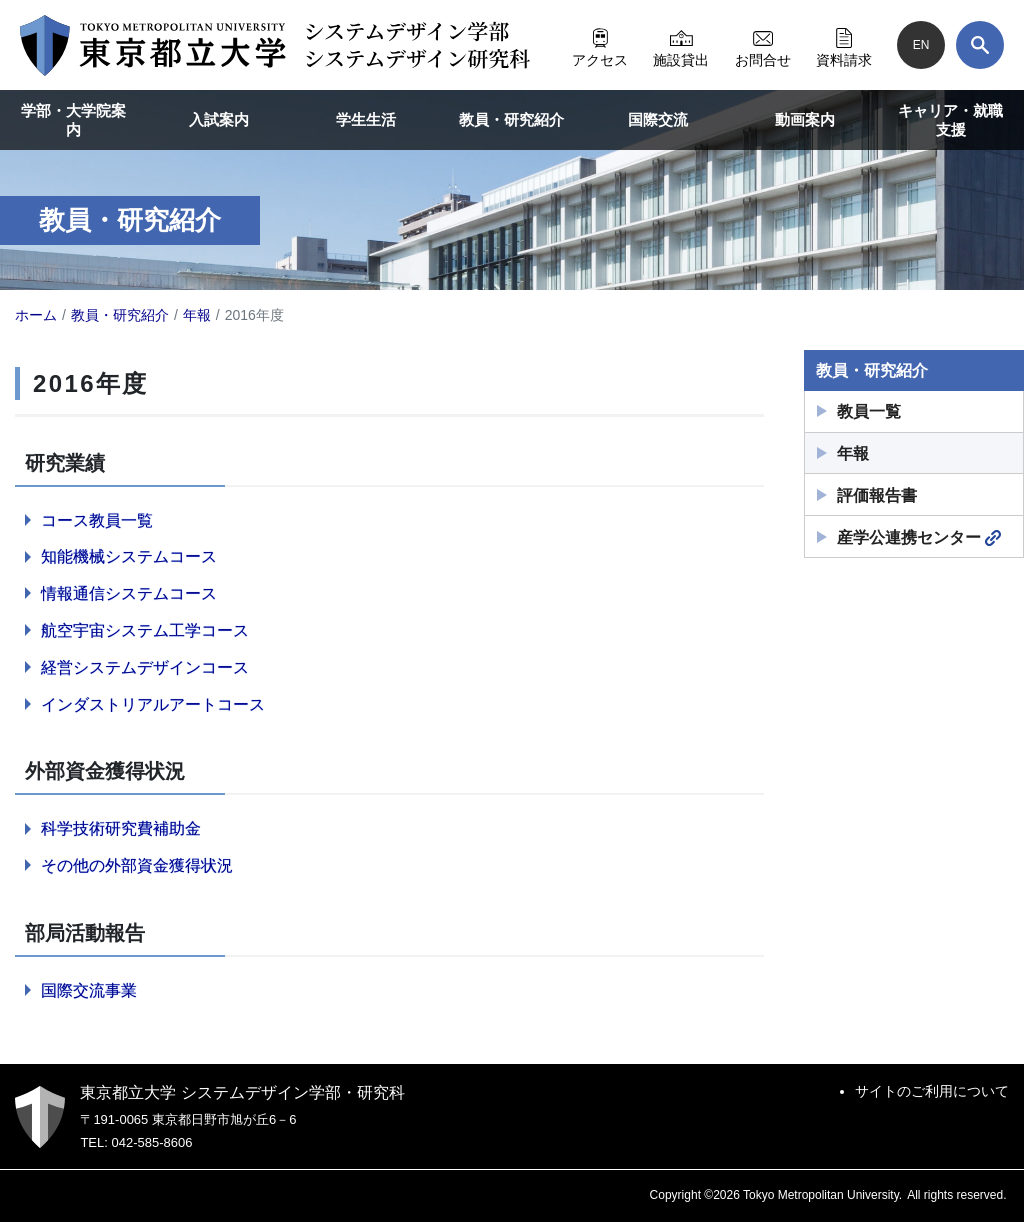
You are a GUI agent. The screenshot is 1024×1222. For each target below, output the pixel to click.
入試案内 (219, 119)
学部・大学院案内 (73, 120)
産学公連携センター (919, 538)
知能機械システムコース (129, 556)
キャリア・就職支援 (950, 120)
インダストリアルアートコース (153, 704)
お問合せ (763, 45)
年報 (853, 453)
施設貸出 (681, 45)
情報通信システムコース (129, 593)
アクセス (600, 45)
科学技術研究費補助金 (121, 828)
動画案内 (805, 119)
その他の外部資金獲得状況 (137, 865)
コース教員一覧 (97, 520)
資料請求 (844, 45)
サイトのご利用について (932, 1091)
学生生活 (366, 119)
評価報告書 (877, 495)
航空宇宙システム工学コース (145, 630)
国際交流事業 (89, 990)
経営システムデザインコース (145, 667)
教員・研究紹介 (511, 119)
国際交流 (658, 119)
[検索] (980, 45)
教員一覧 (869, 411)
